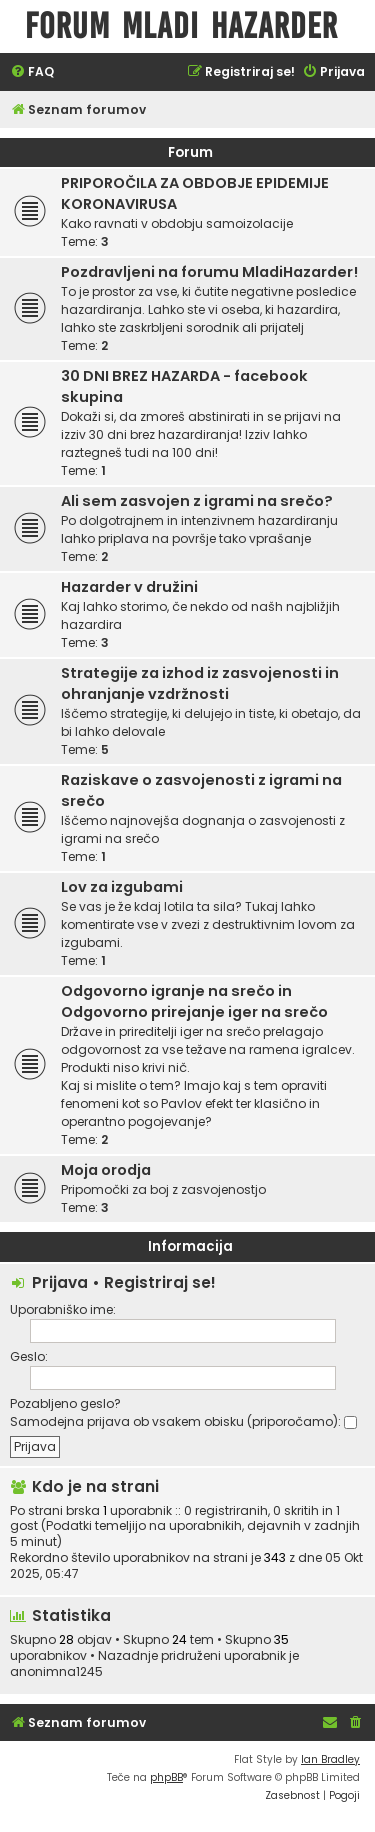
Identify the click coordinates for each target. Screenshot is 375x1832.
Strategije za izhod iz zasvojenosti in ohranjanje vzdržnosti (200, 683)
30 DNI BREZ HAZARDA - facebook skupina (184, 386)
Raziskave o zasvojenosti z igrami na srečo (201, 790)
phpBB (166, 1777)
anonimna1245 (56, 1672)
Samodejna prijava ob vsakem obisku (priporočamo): (183, 1421)
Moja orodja (106, 1170)
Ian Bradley (330, 1759)
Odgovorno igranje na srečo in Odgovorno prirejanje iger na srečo (194, 1001)
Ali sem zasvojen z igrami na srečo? (197, 501)
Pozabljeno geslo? (65, 1403)
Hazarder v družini (129, 587)
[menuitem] (32, 72)
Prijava (60, 1282)
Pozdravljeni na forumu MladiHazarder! (209, 272)
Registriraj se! (160, 1282)
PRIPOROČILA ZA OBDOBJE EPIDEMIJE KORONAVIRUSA (195, 193)
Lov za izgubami (122, 887)
